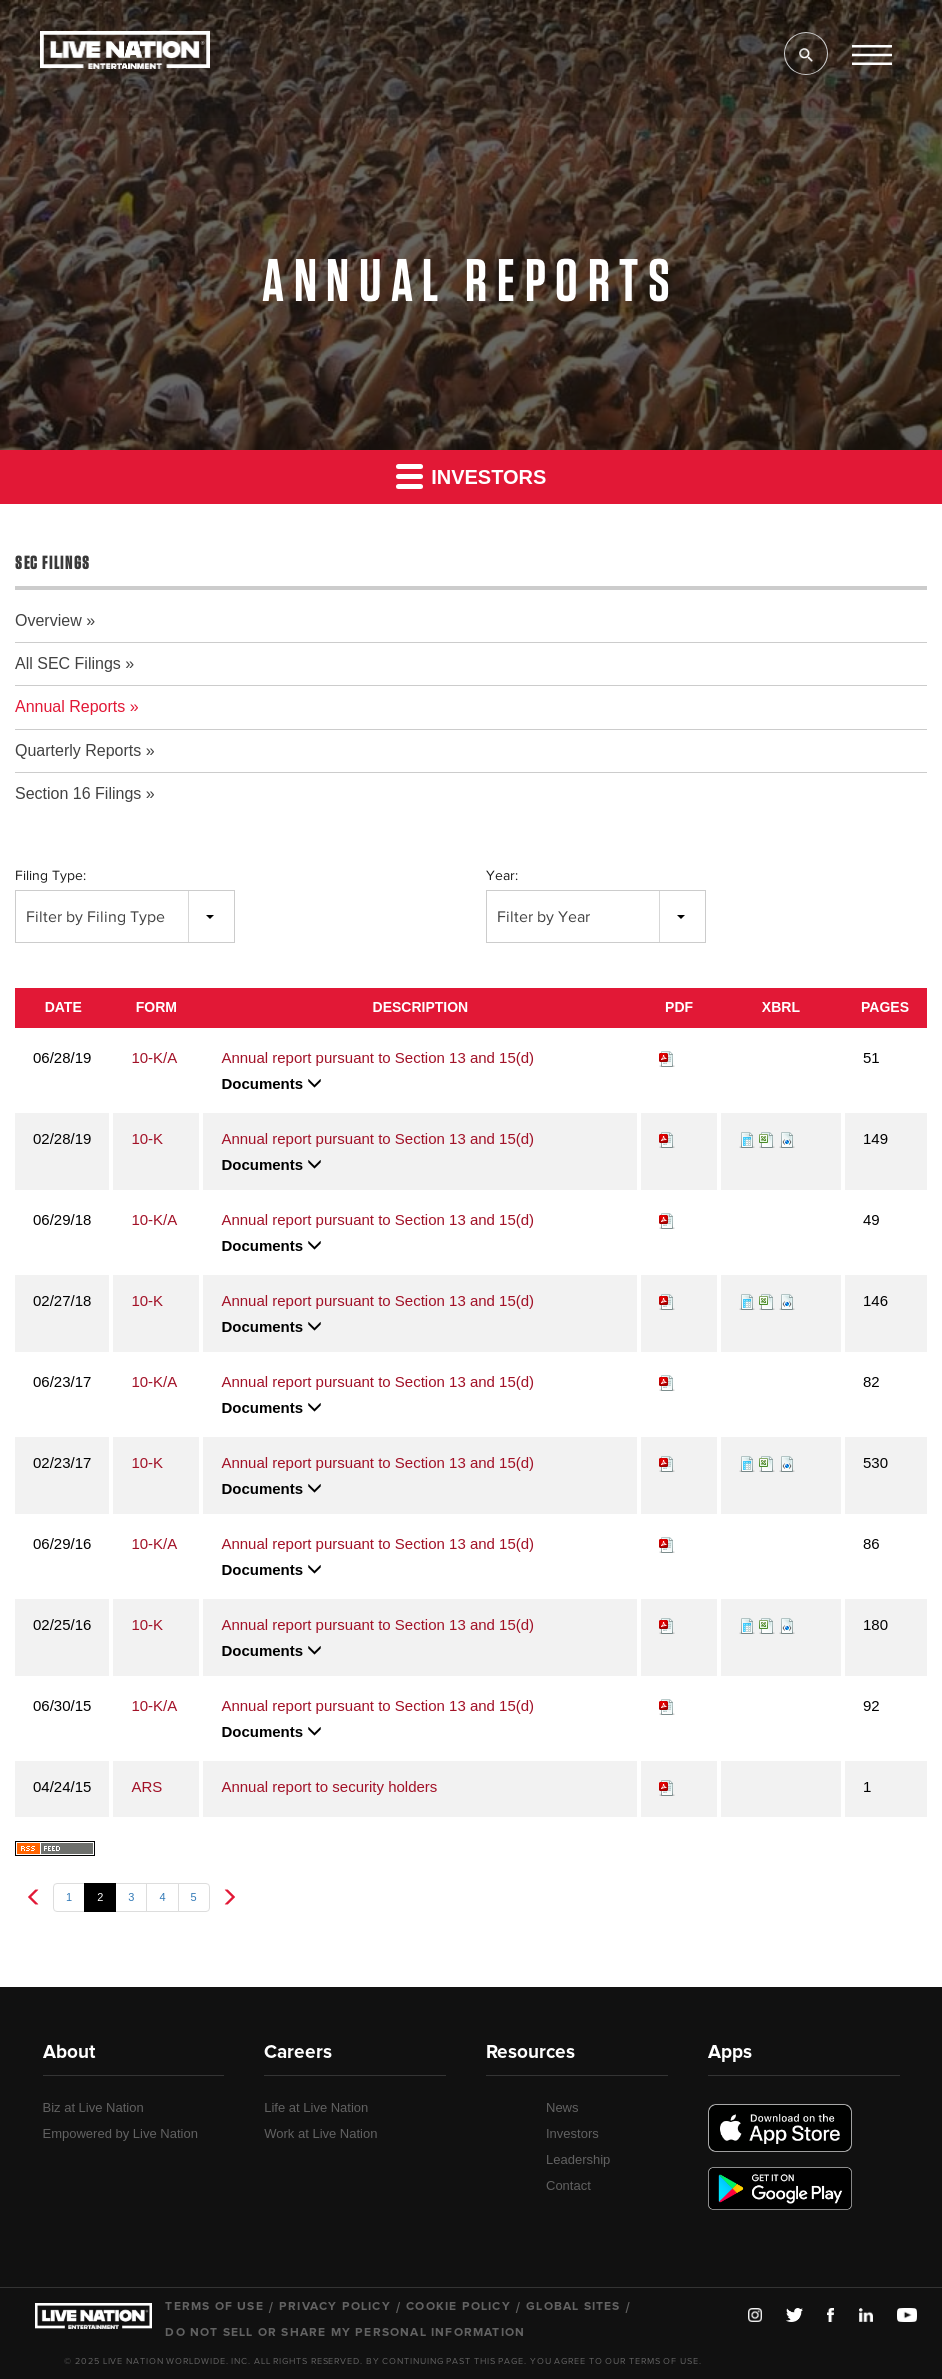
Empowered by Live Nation (120, 2133)
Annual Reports (70, 706)
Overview (48, 620)
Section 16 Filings (78, 793)
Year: (502, 875)
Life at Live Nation (316, 2107)
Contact (568, 2185)
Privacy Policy (335, 2307)
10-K (147, 1138)
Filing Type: (50, 875)
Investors (471, 475)
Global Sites (573, 2307)
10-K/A (154, 1057)
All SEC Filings (68, 663)
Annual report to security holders (329, 1786)
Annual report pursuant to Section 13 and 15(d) (377, 1057)
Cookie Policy (458, 2307)
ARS (146, 1786)
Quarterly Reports (78, 750)
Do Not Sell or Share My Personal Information (345, 2333)
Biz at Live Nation (93, 2107)
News (562, 2107)
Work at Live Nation (320, 2133)
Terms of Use (214, 2307)
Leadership (578, 2159)
